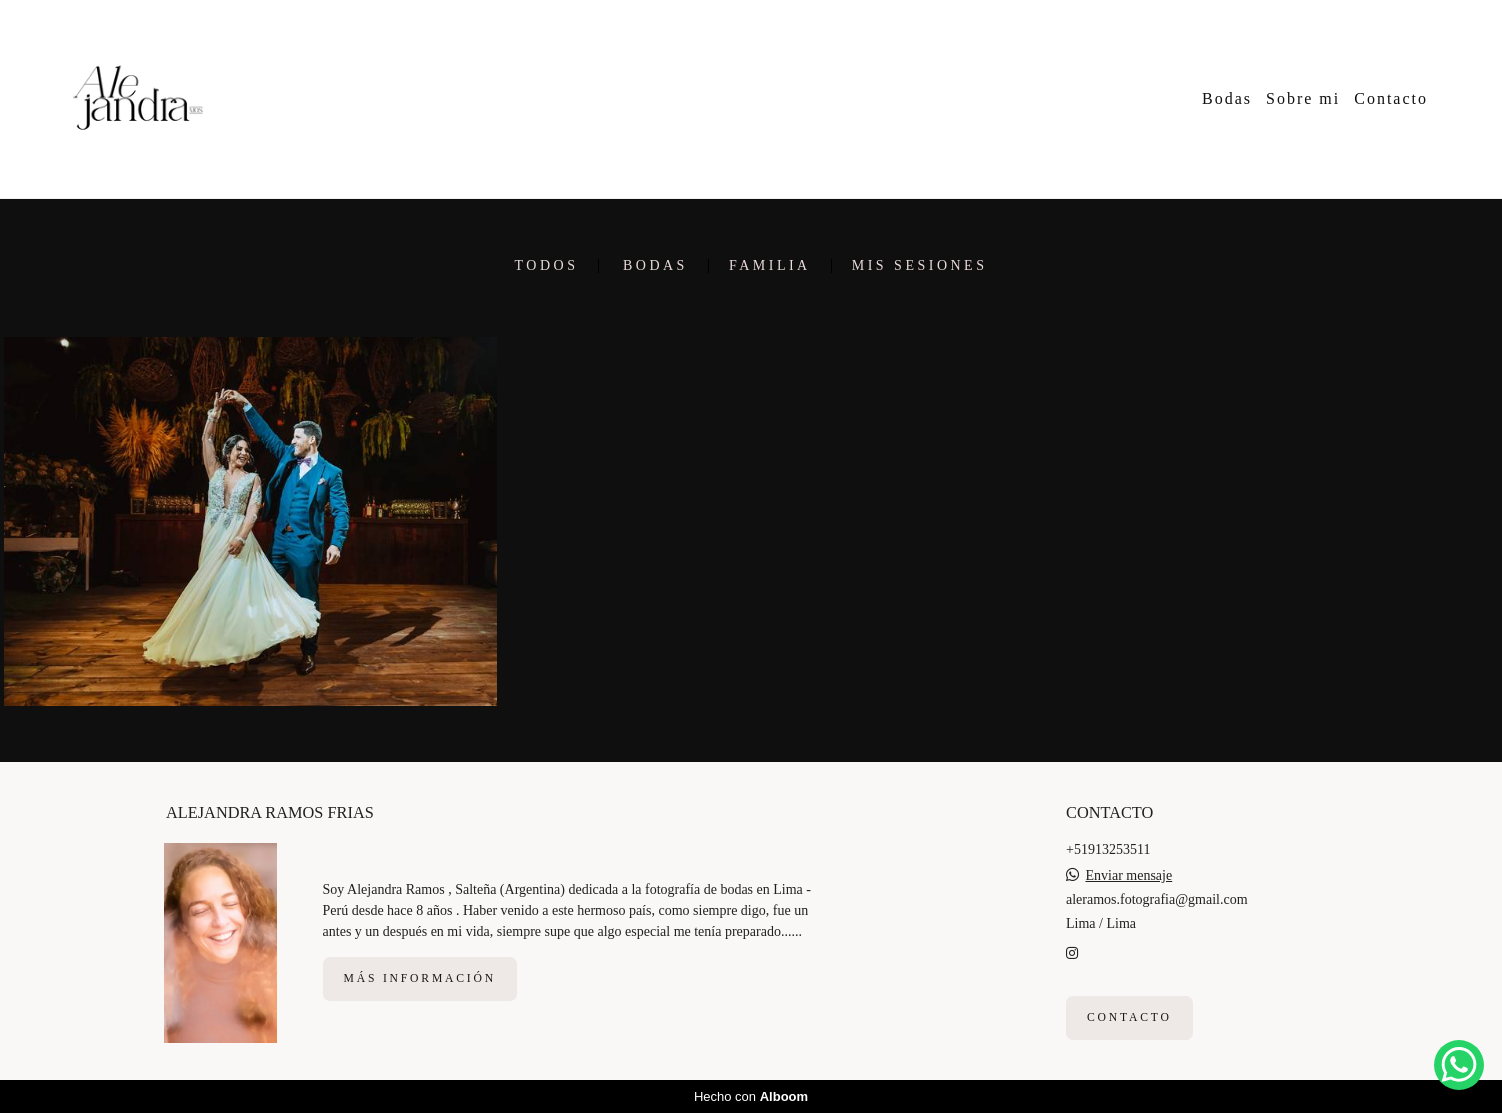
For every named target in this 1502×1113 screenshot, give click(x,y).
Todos (547, 266)
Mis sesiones (920, 266)
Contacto (1391, 98)
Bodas (1227, 98)
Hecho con (751, 1096)
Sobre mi (1303, 98)
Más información (420, 978)
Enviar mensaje (1129, 876)
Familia (770, 266)
